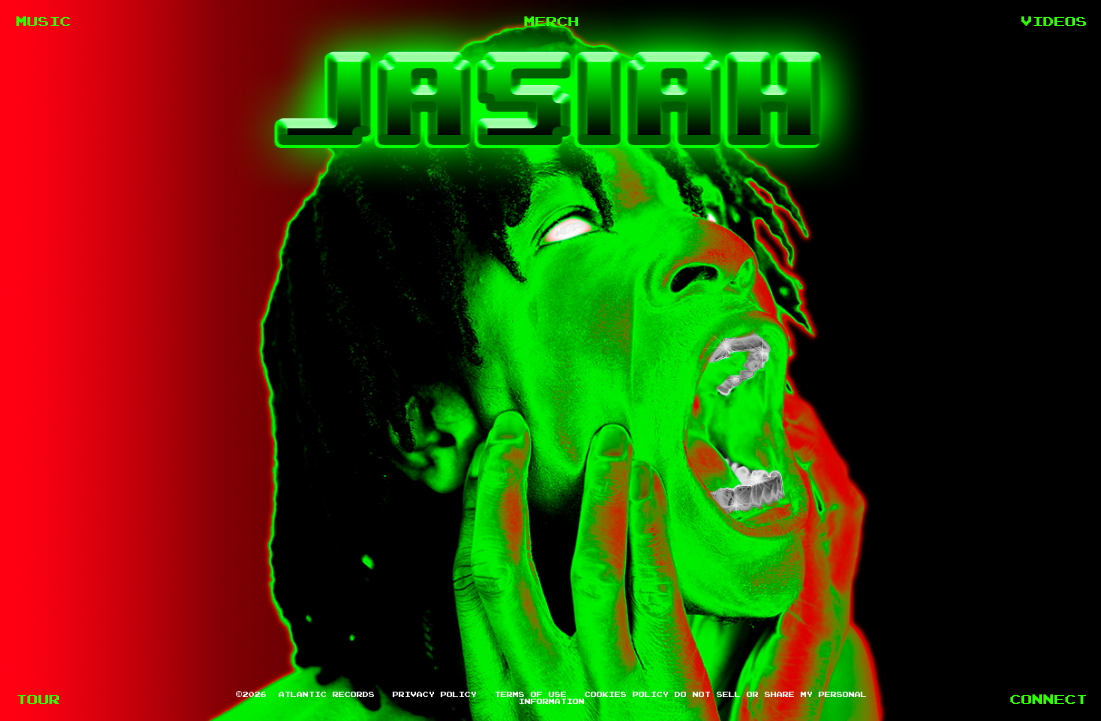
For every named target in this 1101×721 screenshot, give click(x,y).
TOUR (37, 699)
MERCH (550, 21)
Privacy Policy (434, 694)
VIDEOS (1053, 21)
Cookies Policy (626, 694)
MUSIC (42, 21)
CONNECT (1047, 699)
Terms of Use (530, 694)
